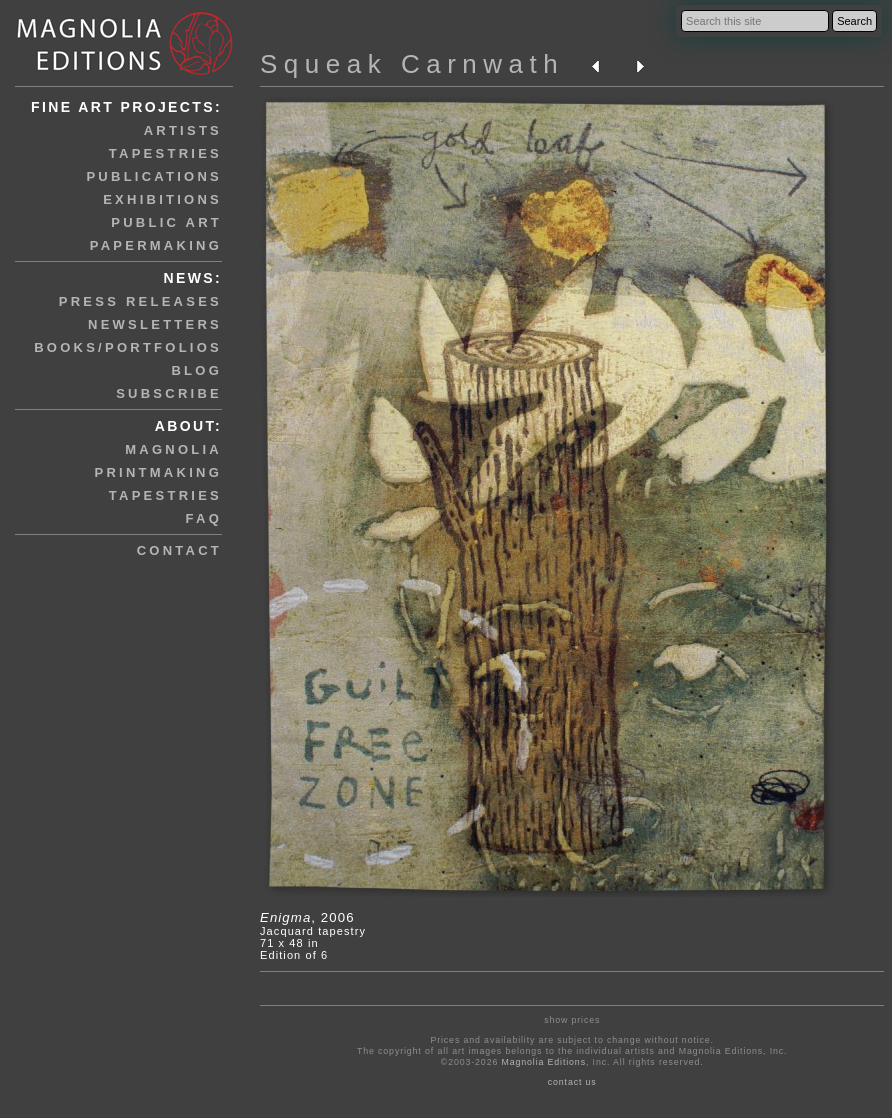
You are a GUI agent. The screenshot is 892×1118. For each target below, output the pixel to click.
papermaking (156, 245)
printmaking (158, 472)
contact (179, 550)
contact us (572, 1082)
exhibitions (162, 199)
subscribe (169, 393)
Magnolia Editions (544, 1062)
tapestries (165, 153)
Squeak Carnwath (412, 64)
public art (166, 222)
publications (154, 176)
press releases (140, 301)
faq (204, 518)
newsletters (155, 324)
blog (196, 370)
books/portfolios (128, 347)
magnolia (173, 449)
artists (183, 130)
